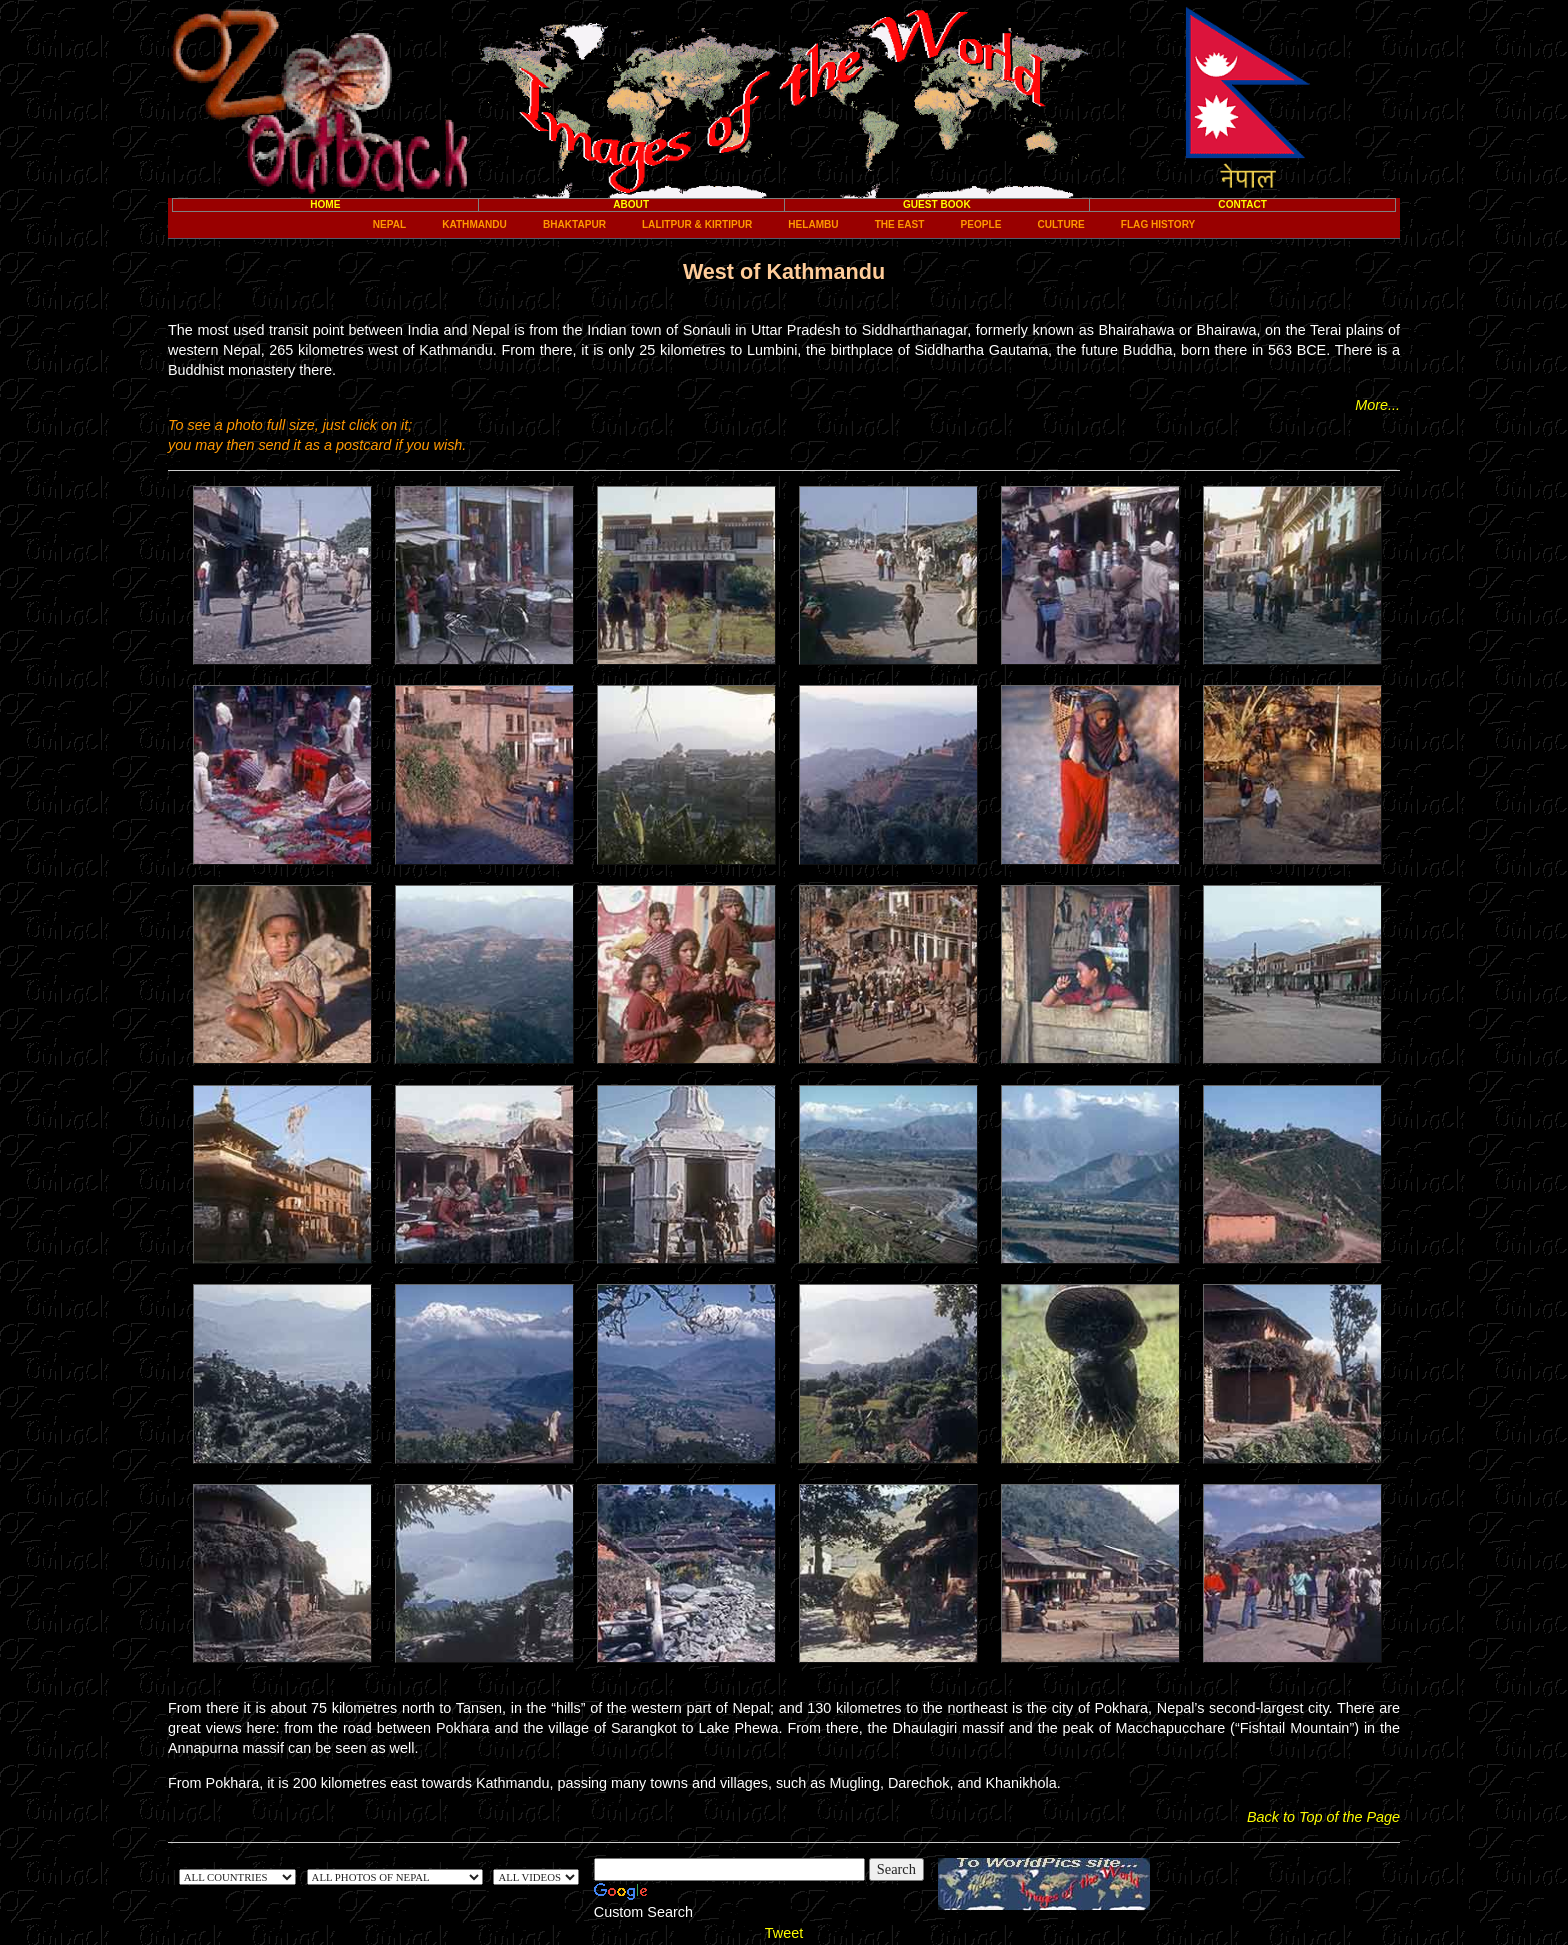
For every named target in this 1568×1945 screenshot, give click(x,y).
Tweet (784, 1933)
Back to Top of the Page (1323, 1817)
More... (1377, 405)
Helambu (813, 224)
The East (900, 224)
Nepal (389, 224)
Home (325, 204)
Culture (1060, 224)
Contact (1242, 204)
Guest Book (937, 204)
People (981, 224)
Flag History (1158, 224)
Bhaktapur (574, 224)
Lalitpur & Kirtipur (697, 224)
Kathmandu (474, 224)
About (631, 204)
